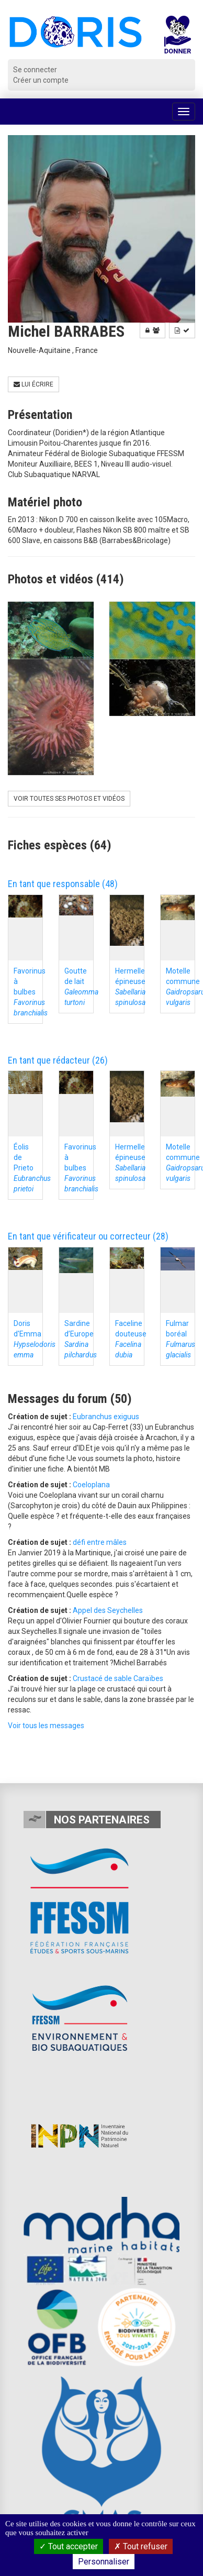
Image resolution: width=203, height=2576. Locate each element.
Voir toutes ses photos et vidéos (69, 798)
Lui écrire (33, 384)
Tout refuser (140, 2546)
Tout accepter (68, 2546)
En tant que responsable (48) (63, 883)
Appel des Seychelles (108, 1610)
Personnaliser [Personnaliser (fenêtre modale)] (103, 2562)
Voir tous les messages (46, 1725)
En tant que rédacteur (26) (58, 1060)
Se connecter (35, 69)
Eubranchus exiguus (106, 1416)
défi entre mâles (100, 1542)
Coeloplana (91, 1484)
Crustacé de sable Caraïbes (118, 1678)
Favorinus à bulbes (31, 992)
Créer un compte (41, 80)
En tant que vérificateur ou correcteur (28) (88, 1236)
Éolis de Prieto (32, 1168)
